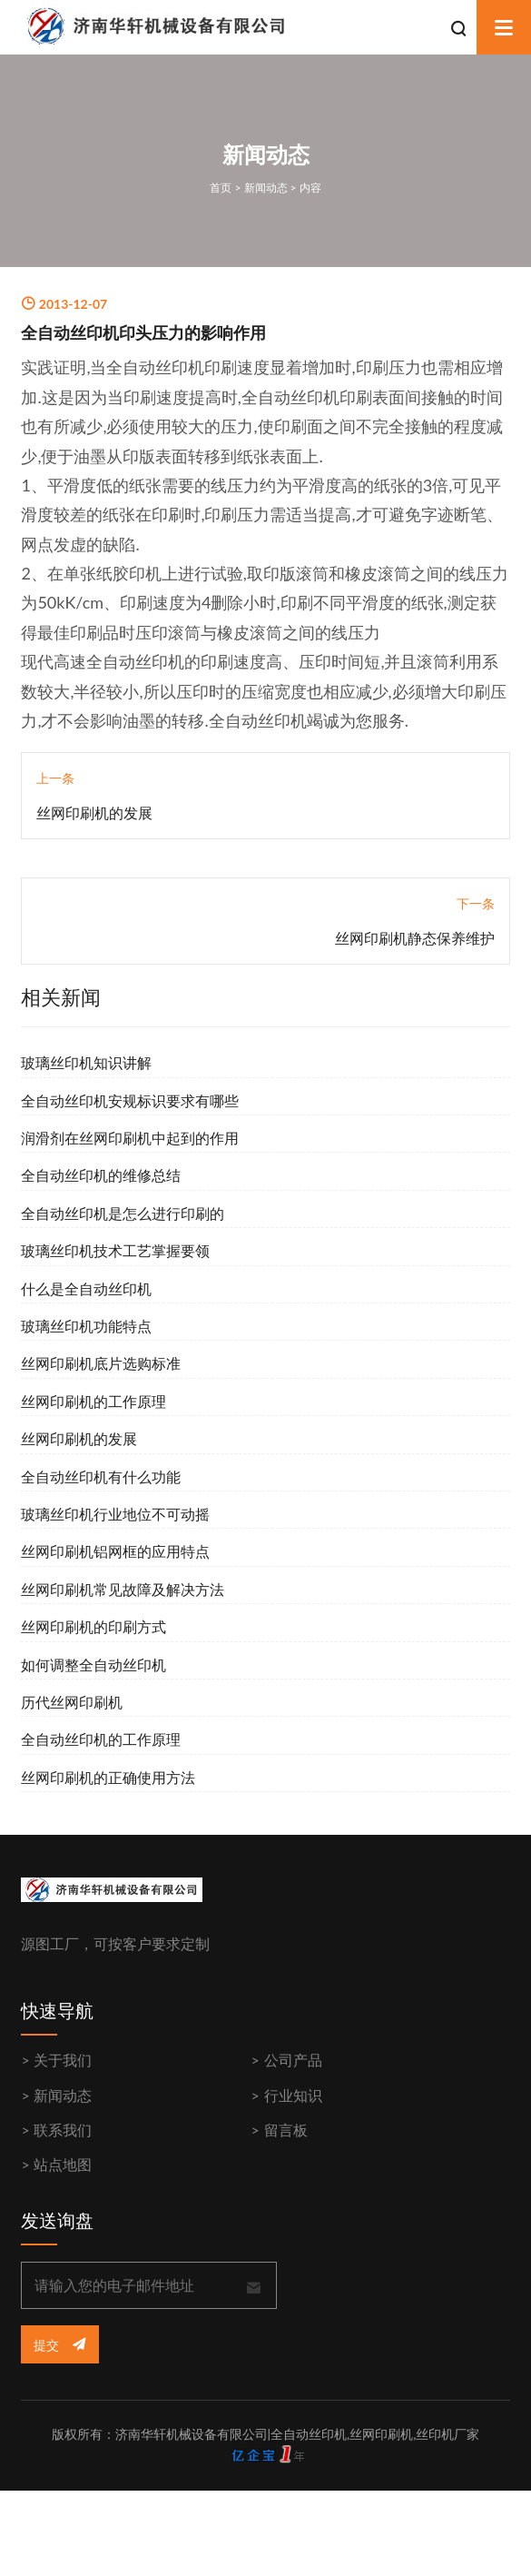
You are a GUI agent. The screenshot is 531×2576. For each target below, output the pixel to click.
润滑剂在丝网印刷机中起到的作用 (130, 1137)
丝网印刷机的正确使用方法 (108, 1777)
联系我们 (63, 2129)
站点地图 (63, 2164)
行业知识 (293, 2095)
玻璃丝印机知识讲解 (86, 1062)
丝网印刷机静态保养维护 (415, 937)
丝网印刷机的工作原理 (93, 1401)
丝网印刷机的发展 (94, 812)
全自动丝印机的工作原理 (101, 1739)
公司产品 (293, 2059)
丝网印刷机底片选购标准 (101, 1363)
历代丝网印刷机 (72, 1701)
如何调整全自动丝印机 (93, 1664)
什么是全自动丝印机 (86, 1288)
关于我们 (63, 2059)
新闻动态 (266, 187)
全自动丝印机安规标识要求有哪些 (130, 1100)
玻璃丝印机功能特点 (86, 1325)
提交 (59, 2345)
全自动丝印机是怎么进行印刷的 (122, 1213)
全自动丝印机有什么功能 (101, 1476)
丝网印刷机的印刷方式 (93, 1626)
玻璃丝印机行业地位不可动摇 (115, 1513)
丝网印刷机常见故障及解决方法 (122, 1589)
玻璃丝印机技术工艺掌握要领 (115, 1250)
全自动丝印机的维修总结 (101, 1175)
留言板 (286, 2129)
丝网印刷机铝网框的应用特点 (115, 1551)
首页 (220, 187)
